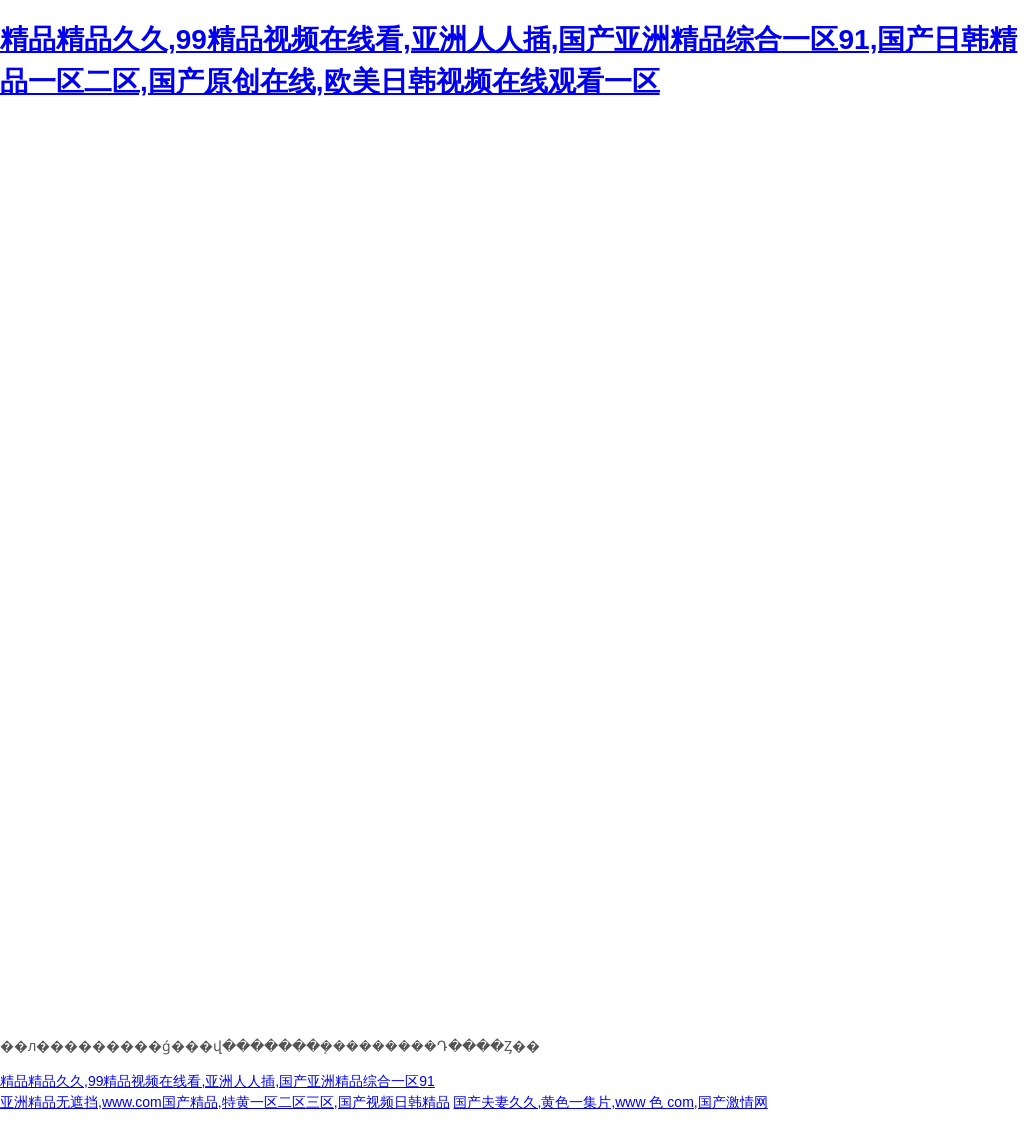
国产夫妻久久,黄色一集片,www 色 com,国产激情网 (610, 1102)
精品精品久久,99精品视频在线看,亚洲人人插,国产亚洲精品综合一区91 (217, 1081)
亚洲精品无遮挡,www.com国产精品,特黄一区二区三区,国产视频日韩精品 (225, 1102)
